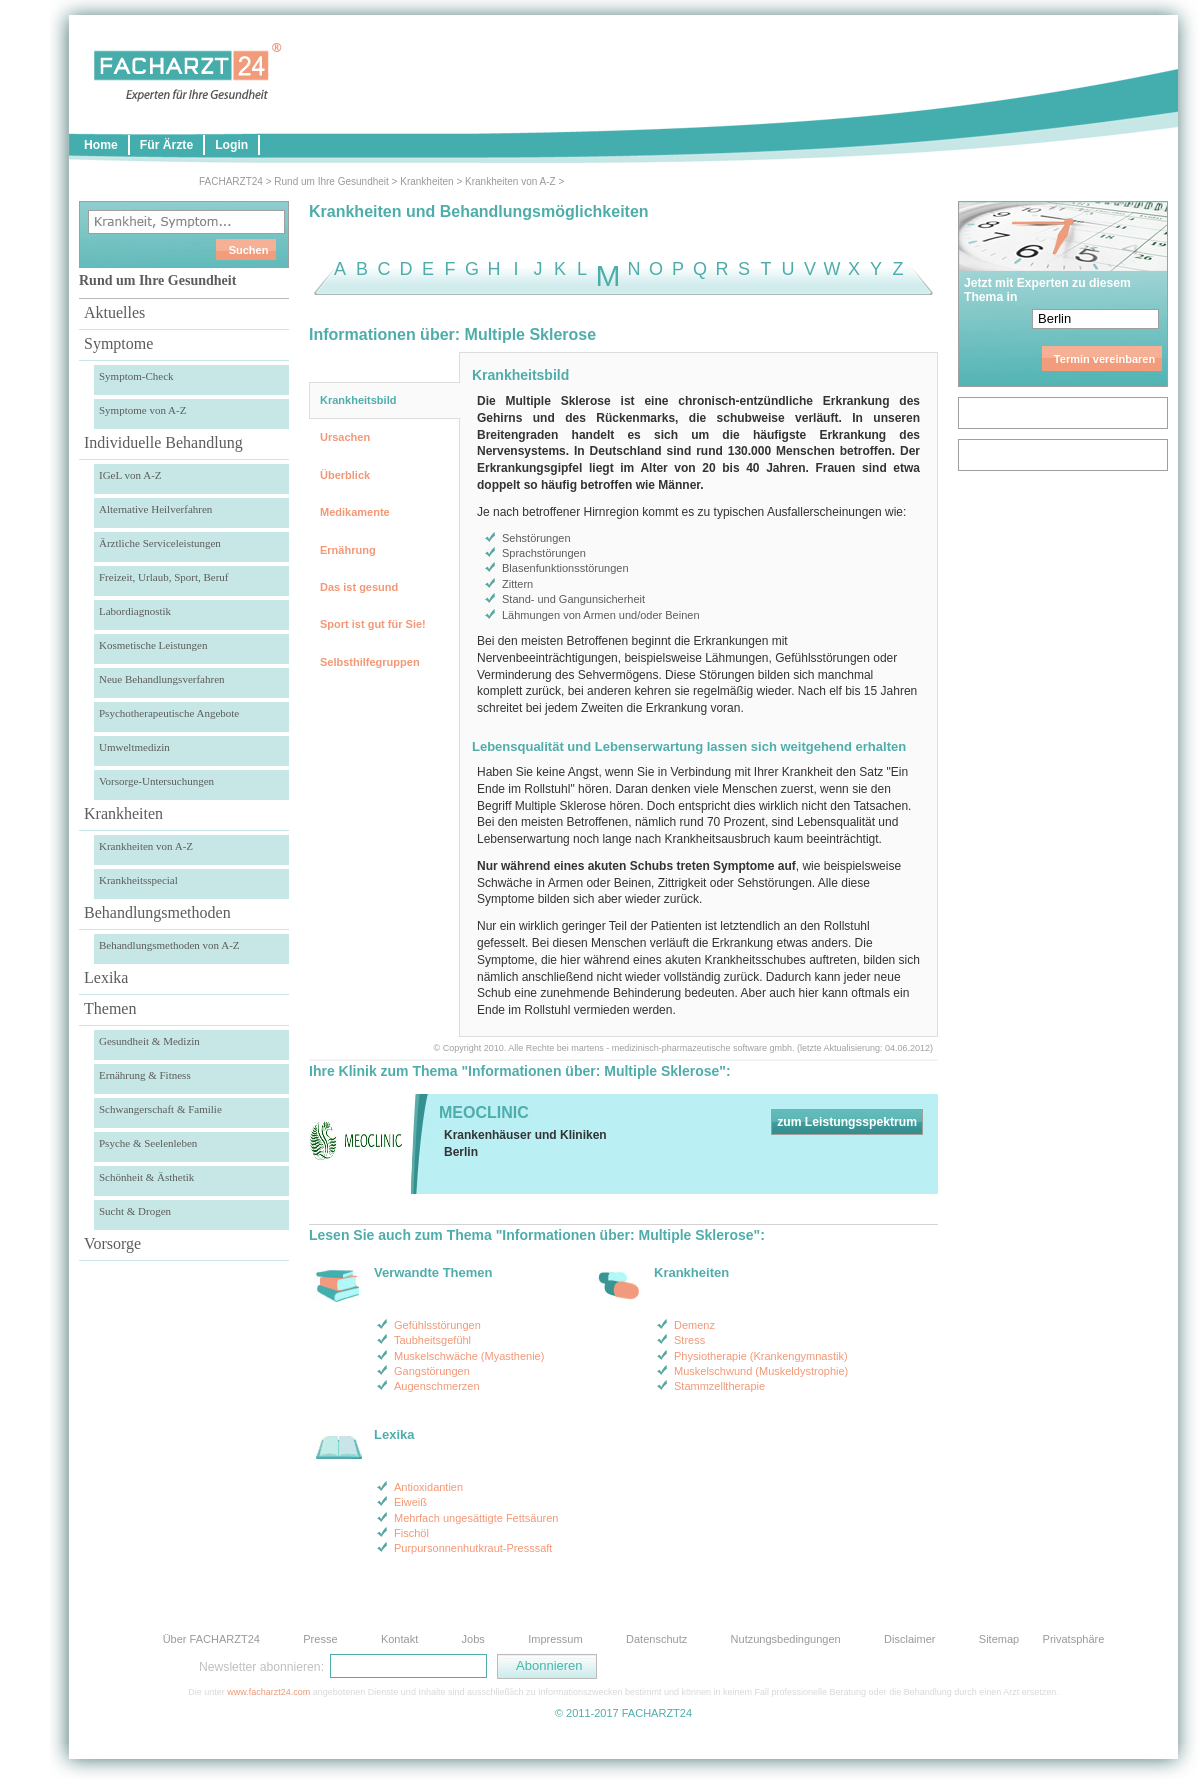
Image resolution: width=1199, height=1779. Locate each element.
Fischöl (411, 1533)
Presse (320, 1639)
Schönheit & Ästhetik (146, 1177)
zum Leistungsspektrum (847, 1122)
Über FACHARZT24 (211, 1639)
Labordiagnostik (135, 611)
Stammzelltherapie (719, 1386)
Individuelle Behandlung (163, 442)
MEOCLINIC (484, 1112)
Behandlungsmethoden (157, 912)
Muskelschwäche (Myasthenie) (469, 1356)
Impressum (555, 1639)
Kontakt (399, 1639)
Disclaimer (909, 1639)
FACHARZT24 (231, 181)
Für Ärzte (166, 145)
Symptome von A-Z (142, 410)
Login (231, 145)
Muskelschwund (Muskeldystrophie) (761, 1371)
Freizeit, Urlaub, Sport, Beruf (164, 577)
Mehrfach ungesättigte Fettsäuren (476, 1518)
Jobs (473, 1639)
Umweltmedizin (134, 747)
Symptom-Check (136, 376)
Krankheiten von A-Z (510, 181)
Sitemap (999, 1639)
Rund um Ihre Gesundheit (331, 181)
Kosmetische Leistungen (153, 645)
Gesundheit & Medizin (149, 1041)
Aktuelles (114, 312)
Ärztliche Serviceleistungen (160, 543)
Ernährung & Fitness (145, 1075)
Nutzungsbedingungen (786, 1639)
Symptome (118, 343)
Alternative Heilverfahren (155, 509)
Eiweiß (410, 1502)
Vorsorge (112, 1243)
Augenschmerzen (437, 1386)
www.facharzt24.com (268, 1692)
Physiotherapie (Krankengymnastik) (761, 1356)
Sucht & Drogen (135, 1211)
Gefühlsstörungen (437, 1325)
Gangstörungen (432, 1371)
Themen (110, 1008)
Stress (689, 1340)
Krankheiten (426, 181)
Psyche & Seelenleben (148, 1143)
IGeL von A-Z (130, 475)
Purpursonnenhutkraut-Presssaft (473, 1548)
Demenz (694, 1325)
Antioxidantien (428, 1487)
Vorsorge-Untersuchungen (156, 781)
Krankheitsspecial (138, 880)
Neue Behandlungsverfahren (162, 679)
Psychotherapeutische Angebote (169, 713)
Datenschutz (656, 1639)
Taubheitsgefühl (432, 1340)
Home (101, 145)
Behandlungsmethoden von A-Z (169, 945)
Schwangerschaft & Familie (160, 1109)
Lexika (106, 977)
